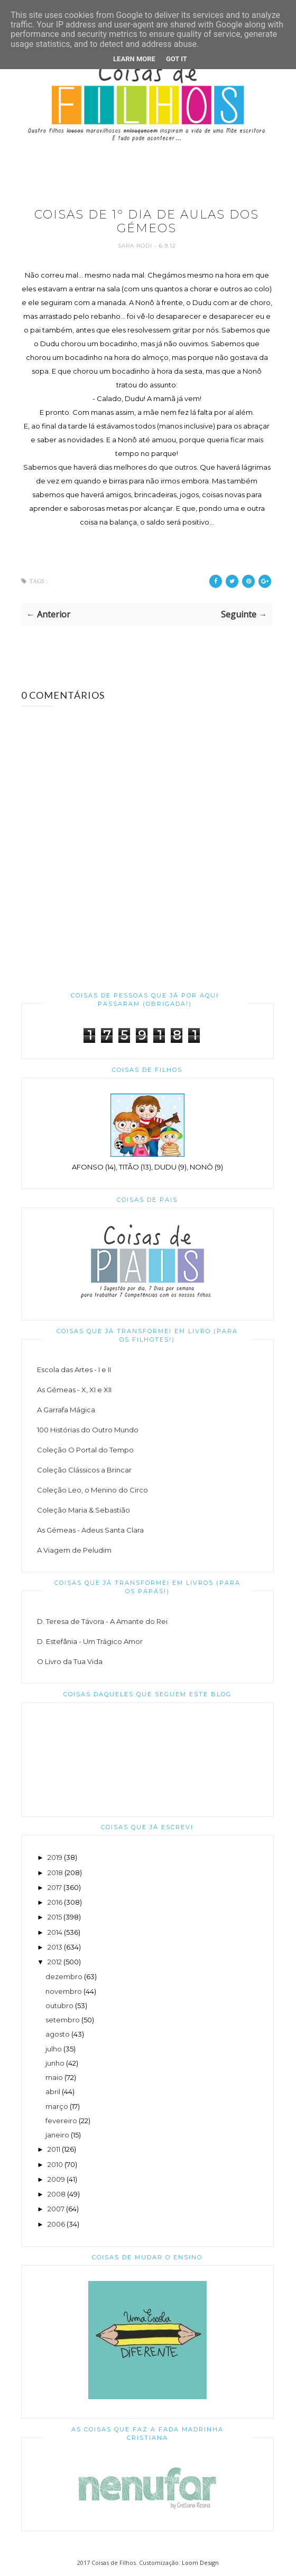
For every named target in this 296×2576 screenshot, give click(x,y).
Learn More (134, 59)
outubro (59, 2005)
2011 (54, 2149)
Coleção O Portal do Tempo (85, 1450)
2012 (55, 1961)
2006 (56, 2224)
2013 (55, 1947)
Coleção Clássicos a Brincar (84, 1470)
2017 (55, 1887)
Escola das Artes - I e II (74, 1369)
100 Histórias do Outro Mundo (87, 1429)
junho (54, 2063)
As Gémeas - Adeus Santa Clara (90, 1530)
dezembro (63, 1976)
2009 (56, 2179)
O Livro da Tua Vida (70, 1661)
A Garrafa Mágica (66, 1409)
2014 (55, 1932)
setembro (62, 2020)
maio (54, 2077)
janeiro (57, 2135)
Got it (176, 59)
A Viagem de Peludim (74, 1550)
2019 (55, 1857)
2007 (56, 2208)
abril (52, 2091)
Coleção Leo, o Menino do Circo (92, 1490)
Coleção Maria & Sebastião (83, 1510)
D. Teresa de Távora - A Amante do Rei (102, 1621)
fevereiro (61, 2120)
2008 (57, 2194)
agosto (57, 2034)
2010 (55, 2164)
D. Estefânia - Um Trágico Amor (90, 1641)
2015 (55, 1917)
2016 (55, 1902)
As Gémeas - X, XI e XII (74, 1389)
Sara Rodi (136, 245)
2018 (55, 1872)
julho (53, 2049)
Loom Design (200, 2563)
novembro (63, 1991)
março (56, 2106)
